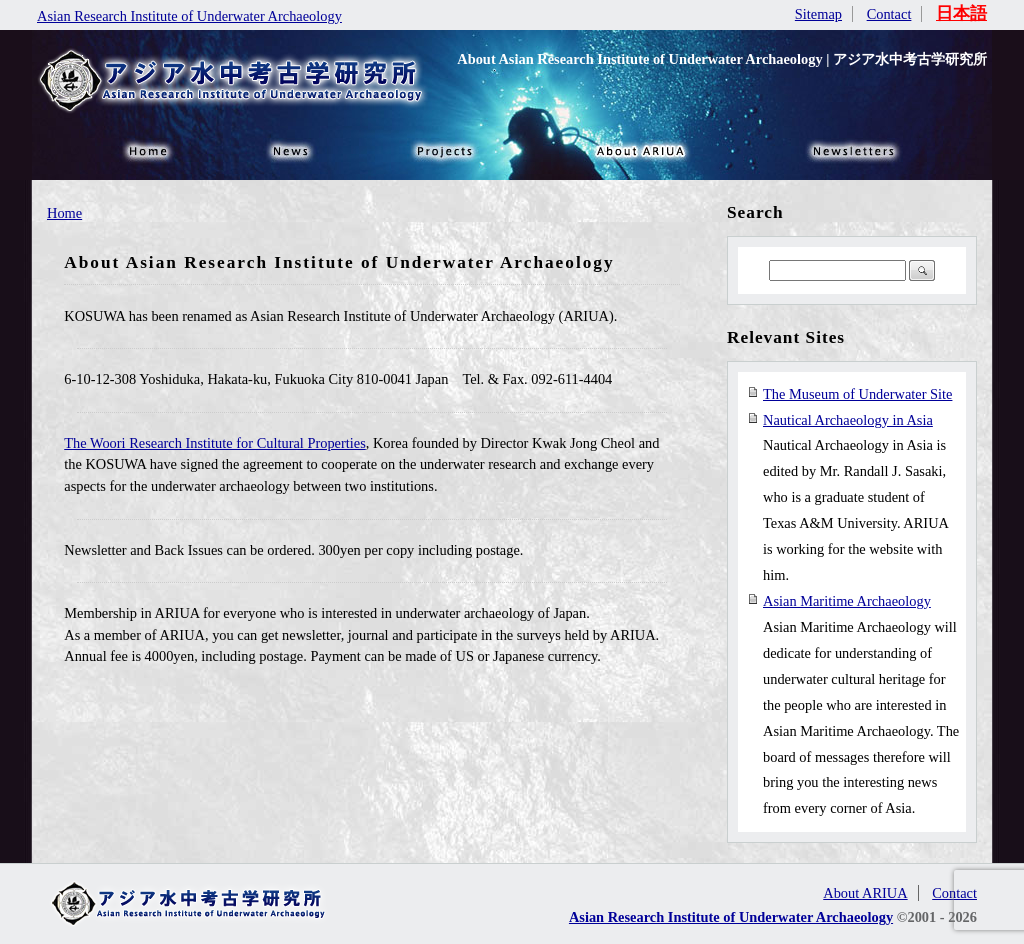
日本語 (961, 13)
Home (64, 213)
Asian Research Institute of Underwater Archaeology (189, 16)
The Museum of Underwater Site (857, 394)
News (292, 150)
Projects (442, 150)
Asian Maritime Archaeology (847, 601)
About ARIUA (642, 150)
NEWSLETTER (857, 150)
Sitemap (818, 14)
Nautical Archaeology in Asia (848, 420)
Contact (889, 14)
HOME (147, 150)
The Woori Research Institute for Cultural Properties (215, 443)
